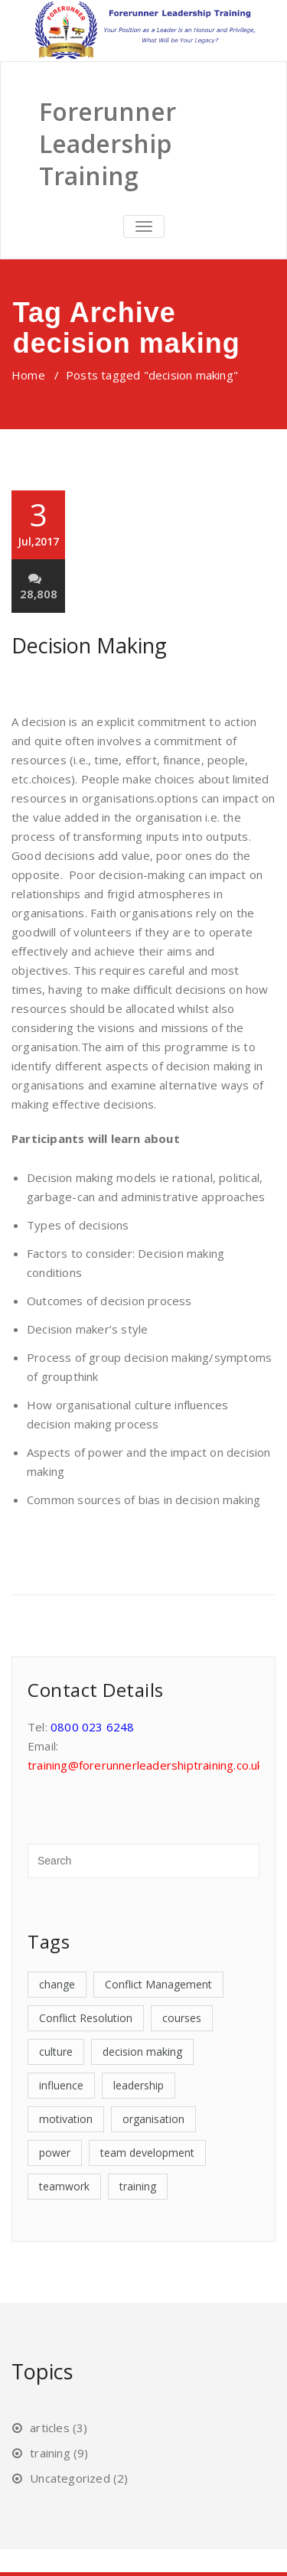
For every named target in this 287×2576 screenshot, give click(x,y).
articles (50, 2427)
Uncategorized (70, 2478)
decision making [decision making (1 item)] (142, 2051)
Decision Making (89, 645)
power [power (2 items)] (54, 2152)
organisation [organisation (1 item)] (153, 2119)
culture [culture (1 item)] (56, 2051)
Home (28, 375)
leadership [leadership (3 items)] (138, 2085)
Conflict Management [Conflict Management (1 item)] (158, 1984)
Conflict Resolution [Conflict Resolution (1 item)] (85, 2018)
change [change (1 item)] (57, 1984)
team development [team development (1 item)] (147, 2152)
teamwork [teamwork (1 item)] (64, 2186)
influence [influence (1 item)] (61, 2085)
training (50, 2452)
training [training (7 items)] (137, 2186)
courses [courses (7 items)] (181, 2018)
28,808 (38, 586)
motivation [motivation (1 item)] (66, 2119)
